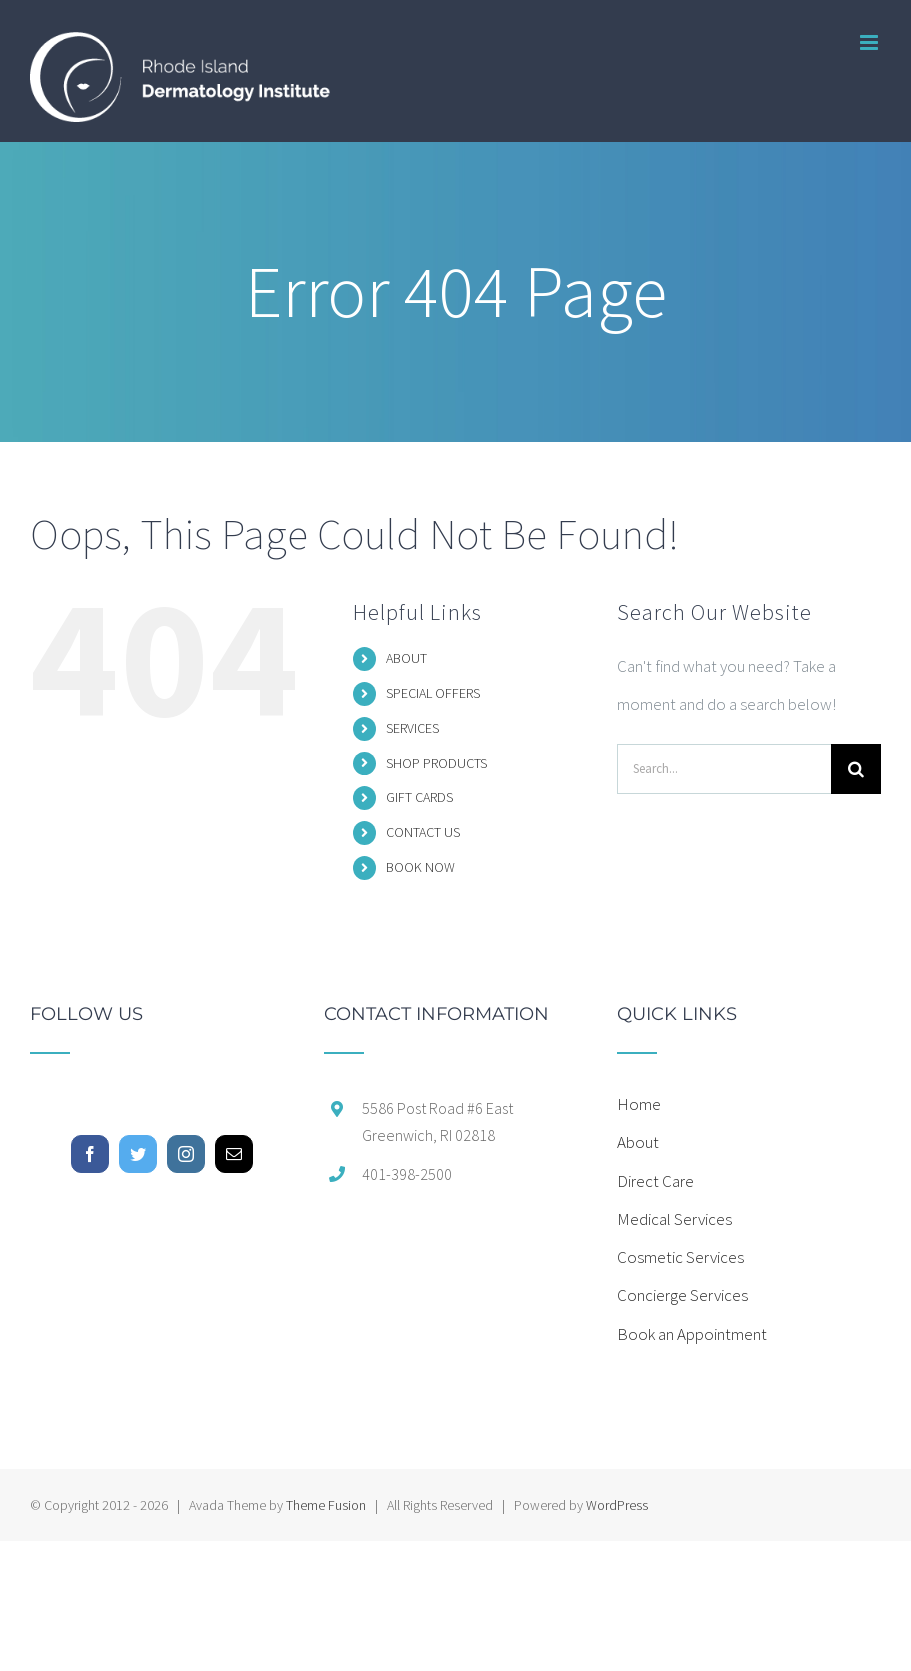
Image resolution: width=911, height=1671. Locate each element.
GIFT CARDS (419, 797)
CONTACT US (423, 832)
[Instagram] (186, 1154)
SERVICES (412, 728)
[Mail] (234, 1154)
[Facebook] (90, 1154)
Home (639, 1104)
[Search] (856, 769)
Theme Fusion (326, 1505)
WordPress (617, 1505)
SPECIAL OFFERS (433, 693)
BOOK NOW (420, 867)
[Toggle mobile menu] (870, 42)
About (638, 1142)
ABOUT (406, 658)
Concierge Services (682, 1295)
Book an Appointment (692, 1334)
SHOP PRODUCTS (436, 763)
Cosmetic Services (680, 1257)
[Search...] (724, 769)
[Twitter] (138, 1154)
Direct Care (655, 1181)
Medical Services (674, 1219)
